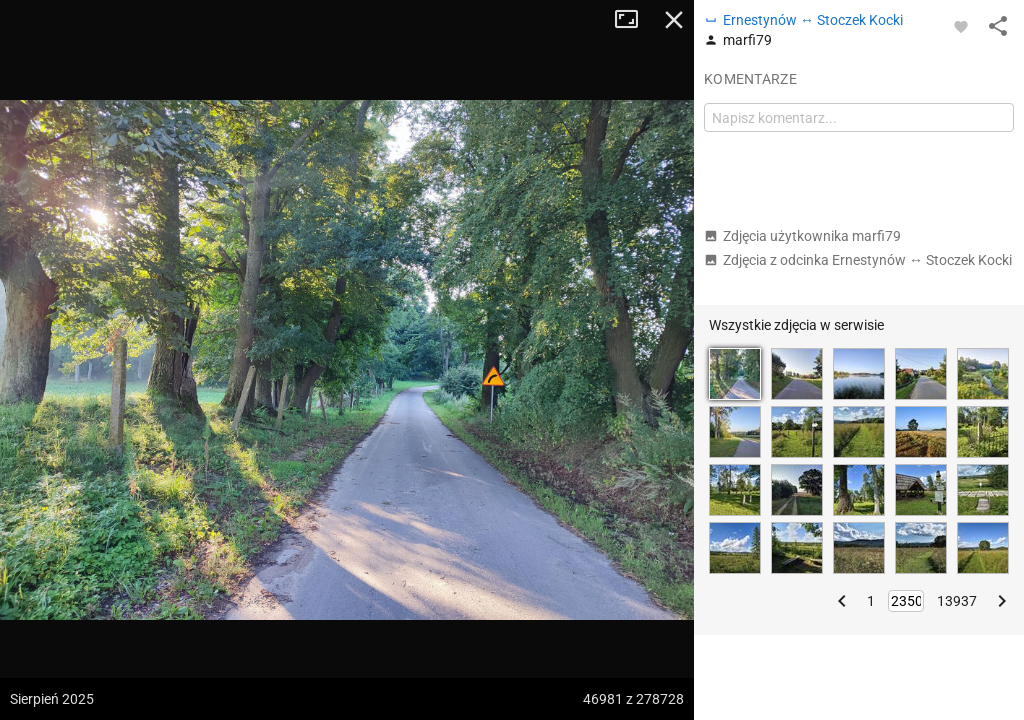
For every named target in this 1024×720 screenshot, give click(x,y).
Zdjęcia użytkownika (802, 236)
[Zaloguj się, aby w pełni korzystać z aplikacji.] (961, 26)
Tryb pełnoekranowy (634, 20)
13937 (957, 601)
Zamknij (674, 20)
